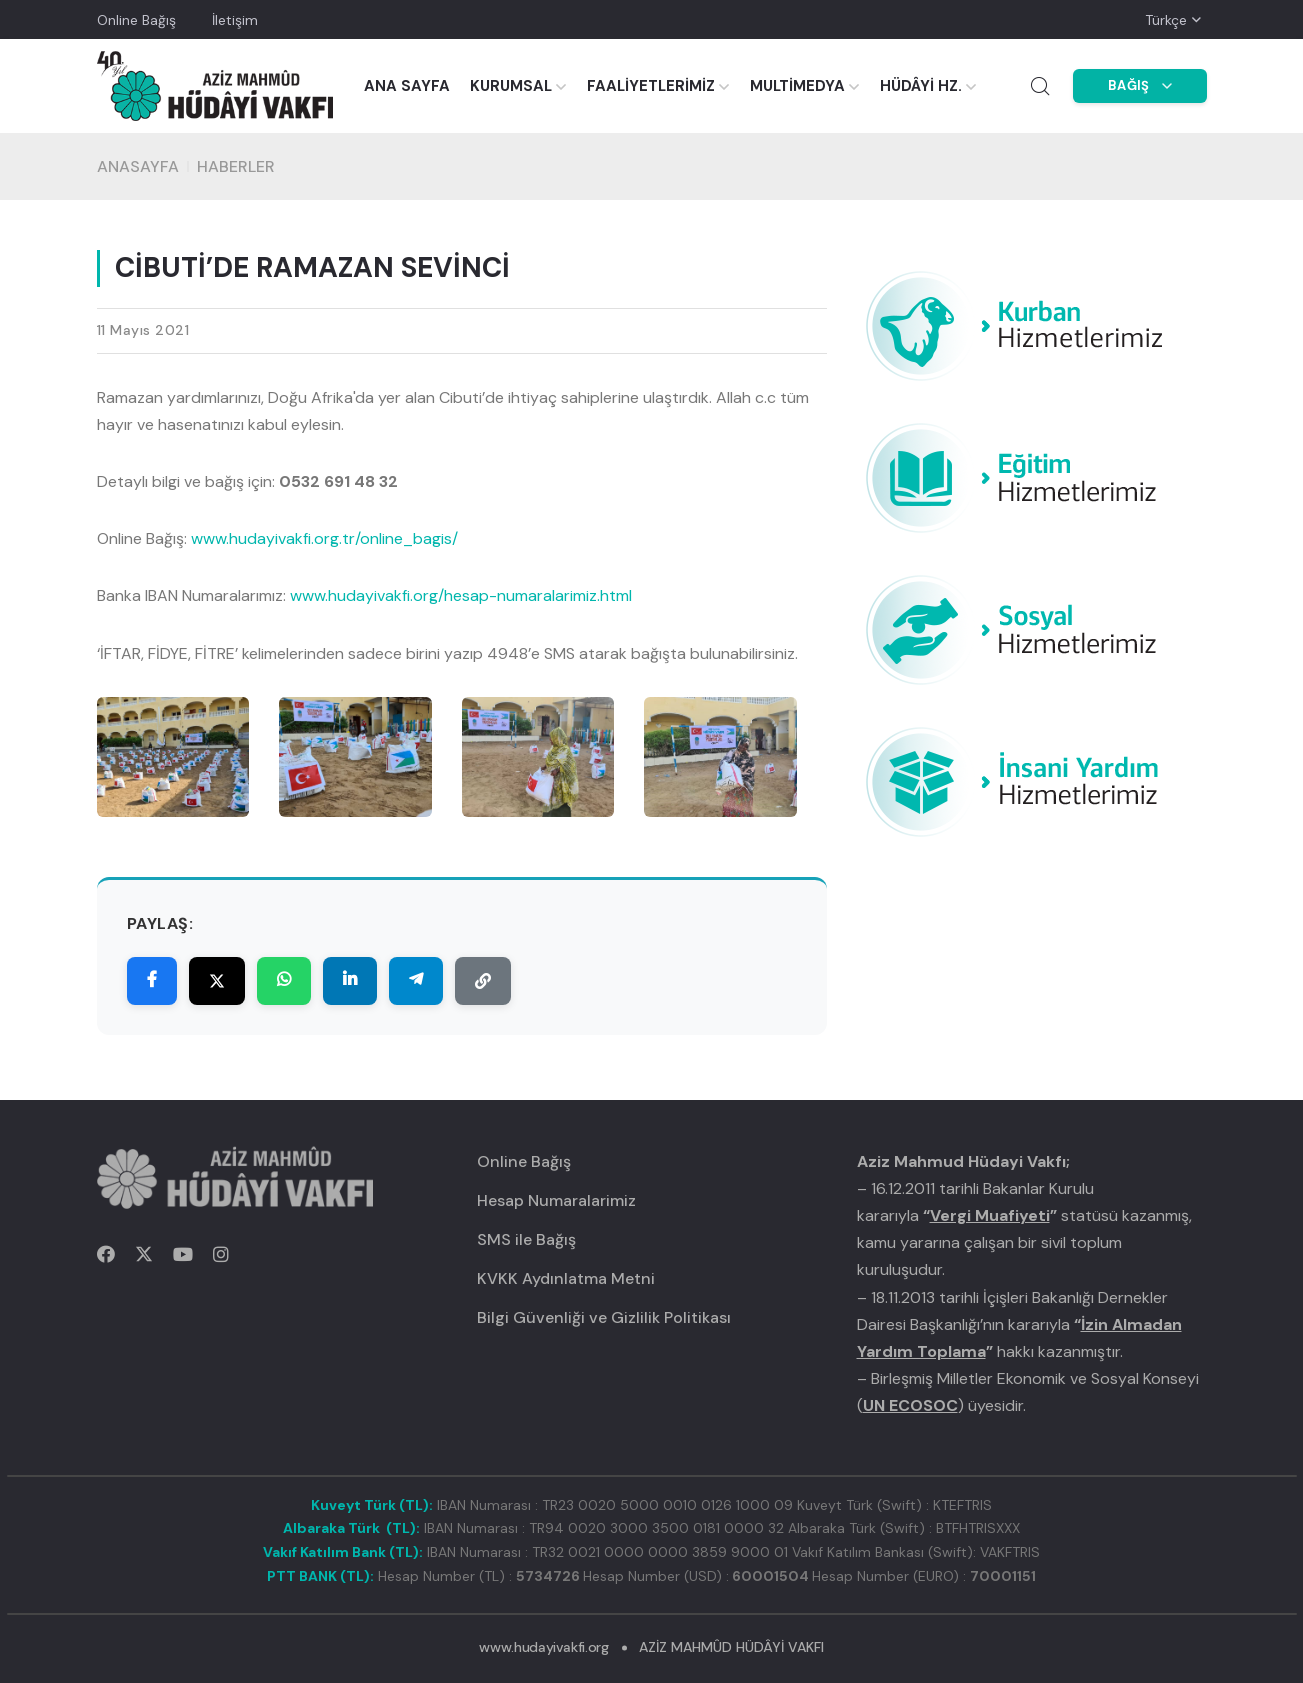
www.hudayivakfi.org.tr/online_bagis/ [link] (324, 538)
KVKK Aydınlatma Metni (566, 1278)
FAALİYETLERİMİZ (651, 86)
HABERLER (236, 166)
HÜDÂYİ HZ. (921, 86)
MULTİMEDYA (797, 86)
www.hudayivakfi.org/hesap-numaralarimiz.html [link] (461, 595)
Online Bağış (136, 20)
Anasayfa (138, 166)
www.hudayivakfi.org (543, 1647)
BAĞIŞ (1140, 85)
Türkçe (1166, 20)
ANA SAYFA (407, 86)
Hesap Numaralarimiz (556, 1200)
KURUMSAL (511, 86)
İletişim (235, 20)
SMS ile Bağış (526, 1239)
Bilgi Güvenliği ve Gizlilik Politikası (604, 1317)
